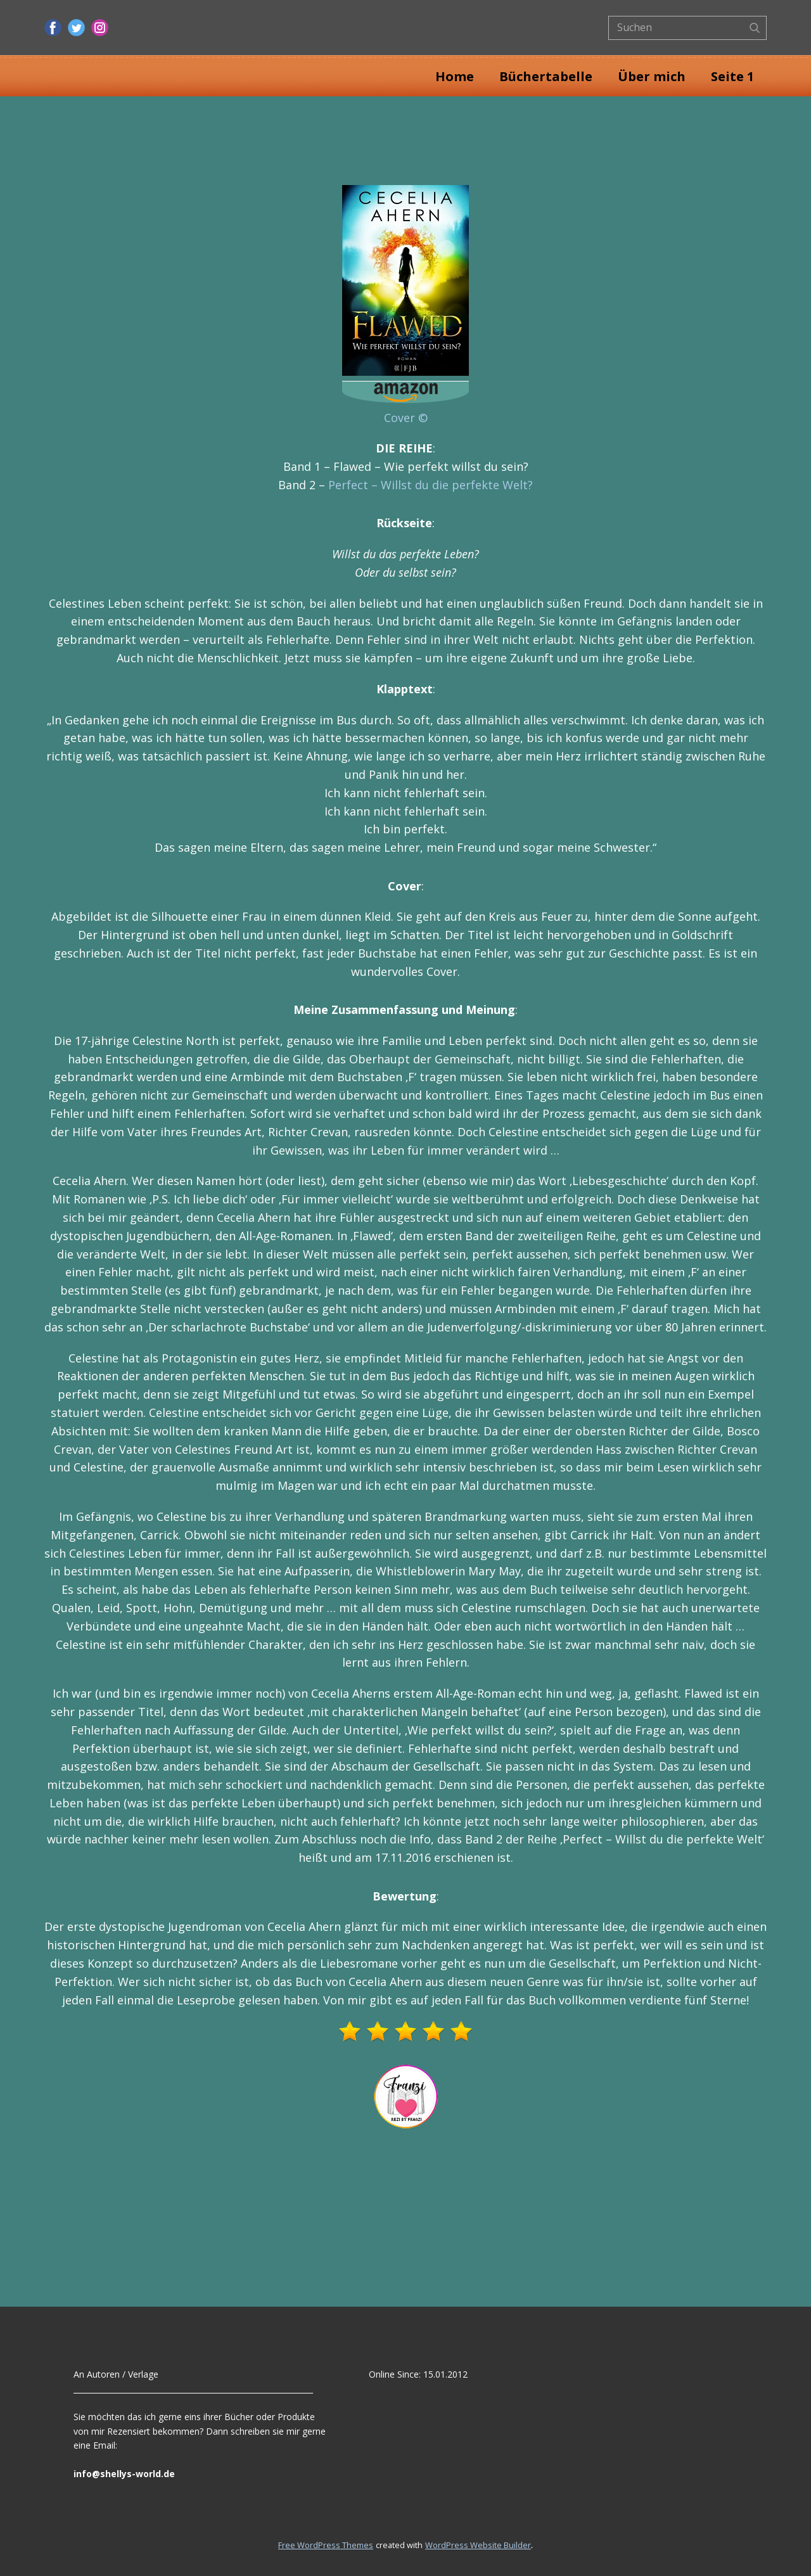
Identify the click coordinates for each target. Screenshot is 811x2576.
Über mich (652, 76)
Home (454, 76)
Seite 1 (732, 76)
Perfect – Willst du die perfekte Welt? (430, 484)
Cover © (406, 417)
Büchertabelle (545, 76)
